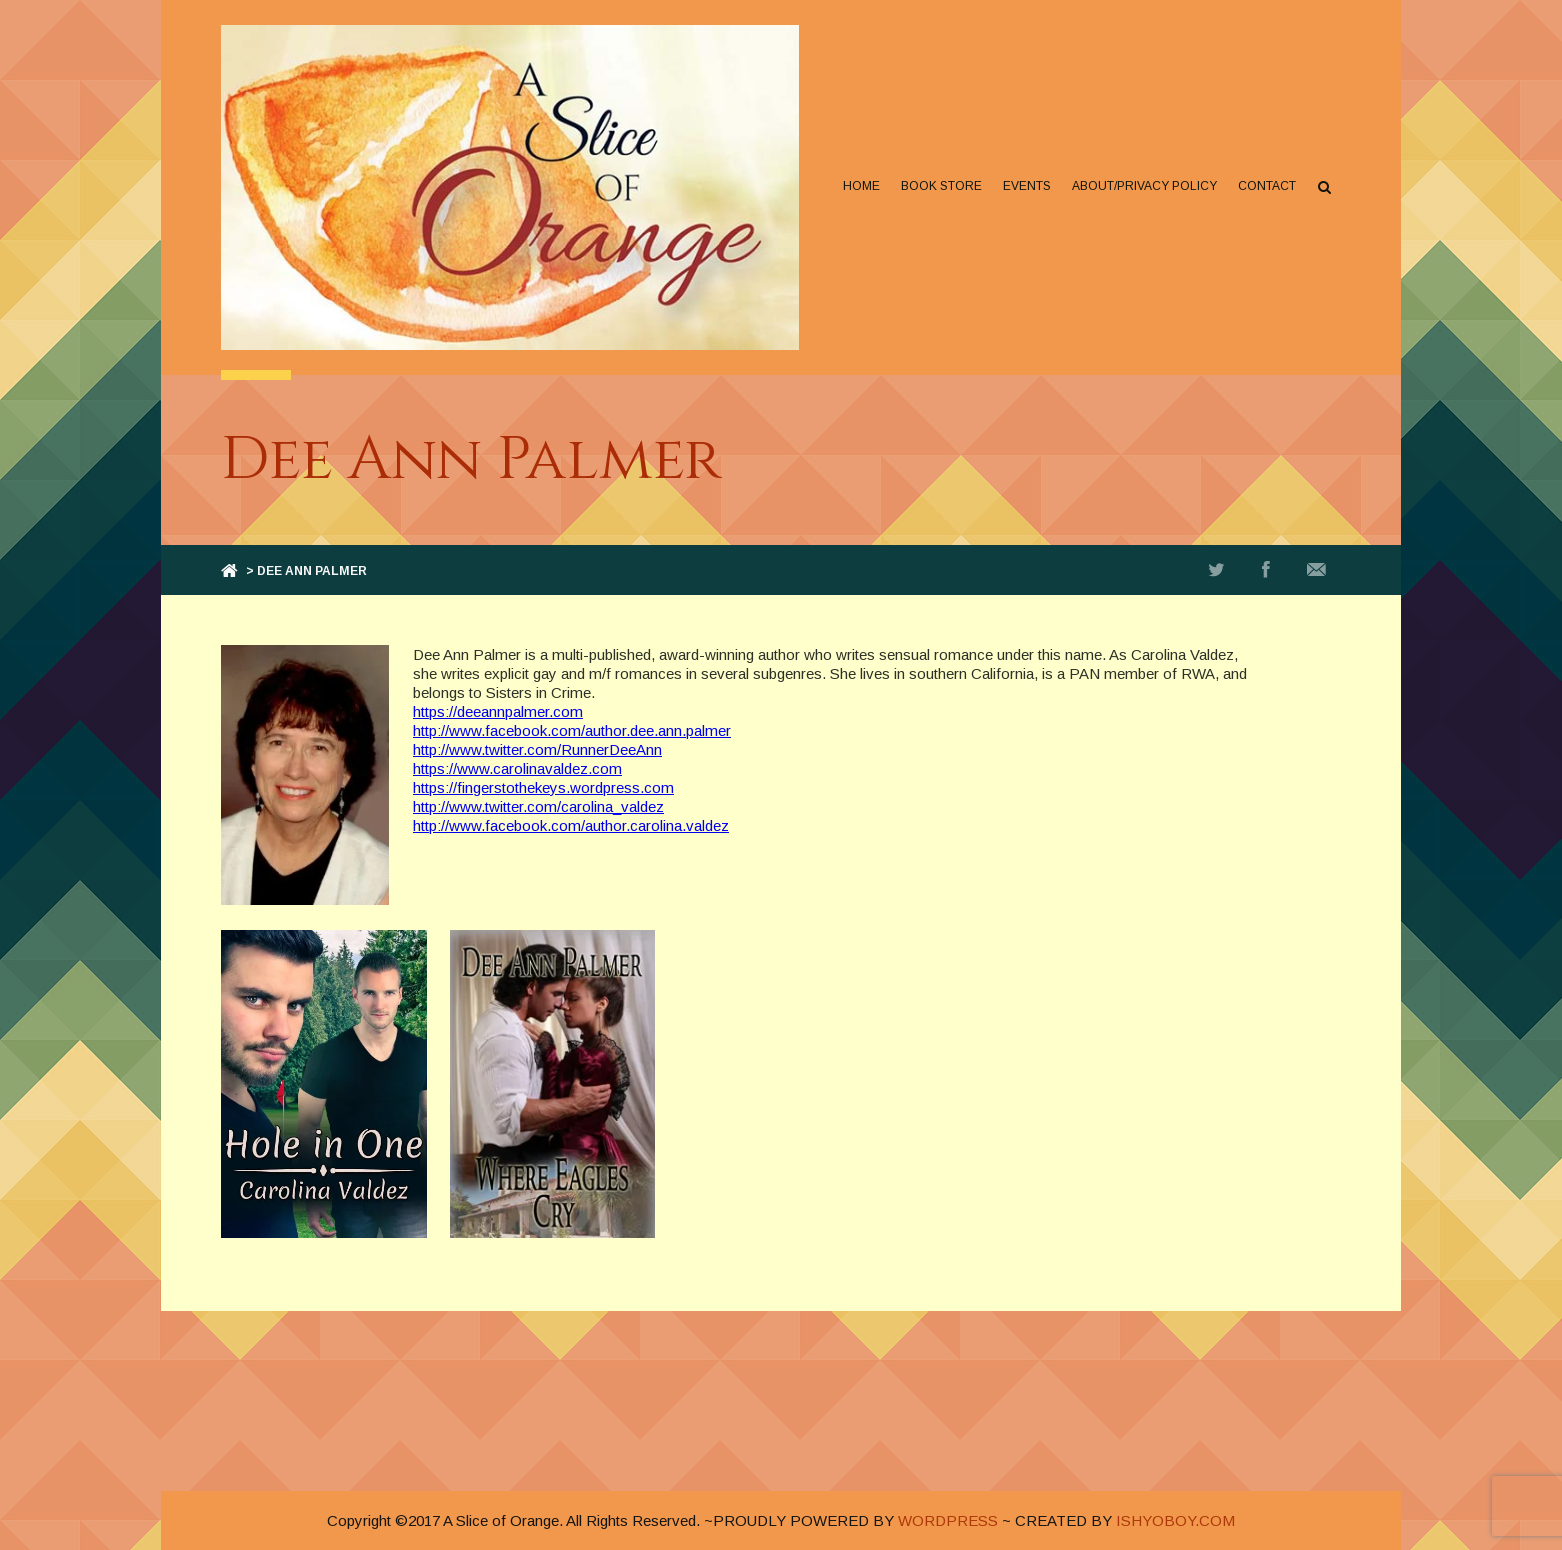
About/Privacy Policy (1144, 186)
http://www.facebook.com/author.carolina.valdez (571, 825)
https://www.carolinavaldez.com (517, 768)
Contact (1267, 186)
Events (1027, 186)
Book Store (941, 186)
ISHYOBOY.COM (1175, 1520)
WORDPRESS (948, 1520)
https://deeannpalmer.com (498, 711)
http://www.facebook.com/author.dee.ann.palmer (572, 730)
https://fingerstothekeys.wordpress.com (543, 787)
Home (861, 186)
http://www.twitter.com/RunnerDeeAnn (537, 749)
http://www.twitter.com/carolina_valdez (538, 806)
